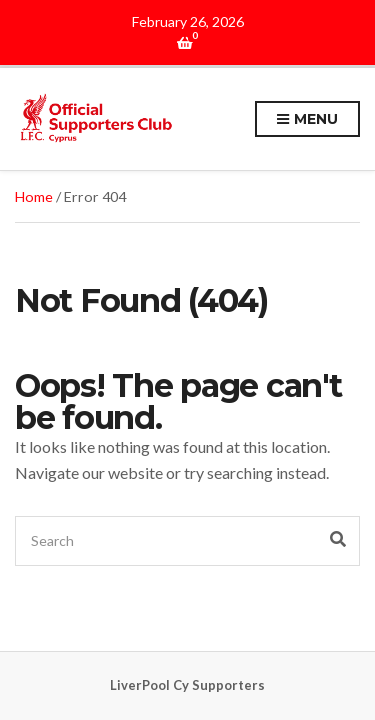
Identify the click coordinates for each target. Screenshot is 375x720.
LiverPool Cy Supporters (187, 685)
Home (34, 196)
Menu (307, 120)
